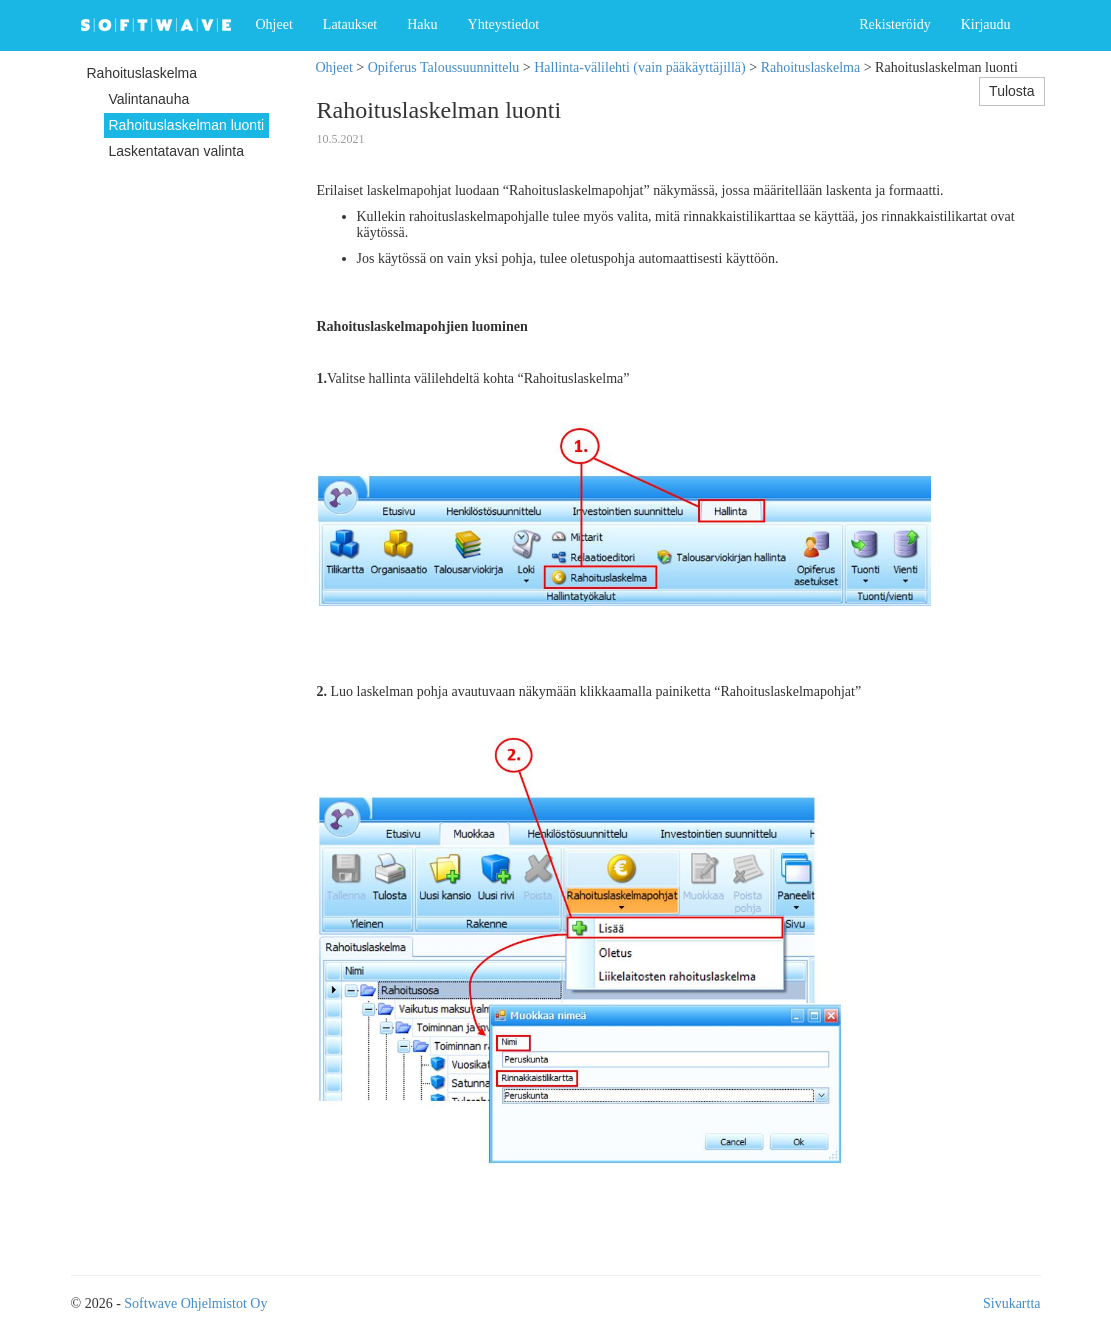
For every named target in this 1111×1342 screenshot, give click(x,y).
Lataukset (350, 24)
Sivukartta (1012, 1303)
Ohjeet (274, 24)
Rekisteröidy (895, 24)
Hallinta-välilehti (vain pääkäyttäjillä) (639, 67)
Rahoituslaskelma (811, 67)
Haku (422, 24)
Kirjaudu (986, 24)
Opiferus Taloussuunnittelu (444, 67)
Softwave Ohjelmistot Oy (195, 1303)
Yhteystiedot (504, 24)
